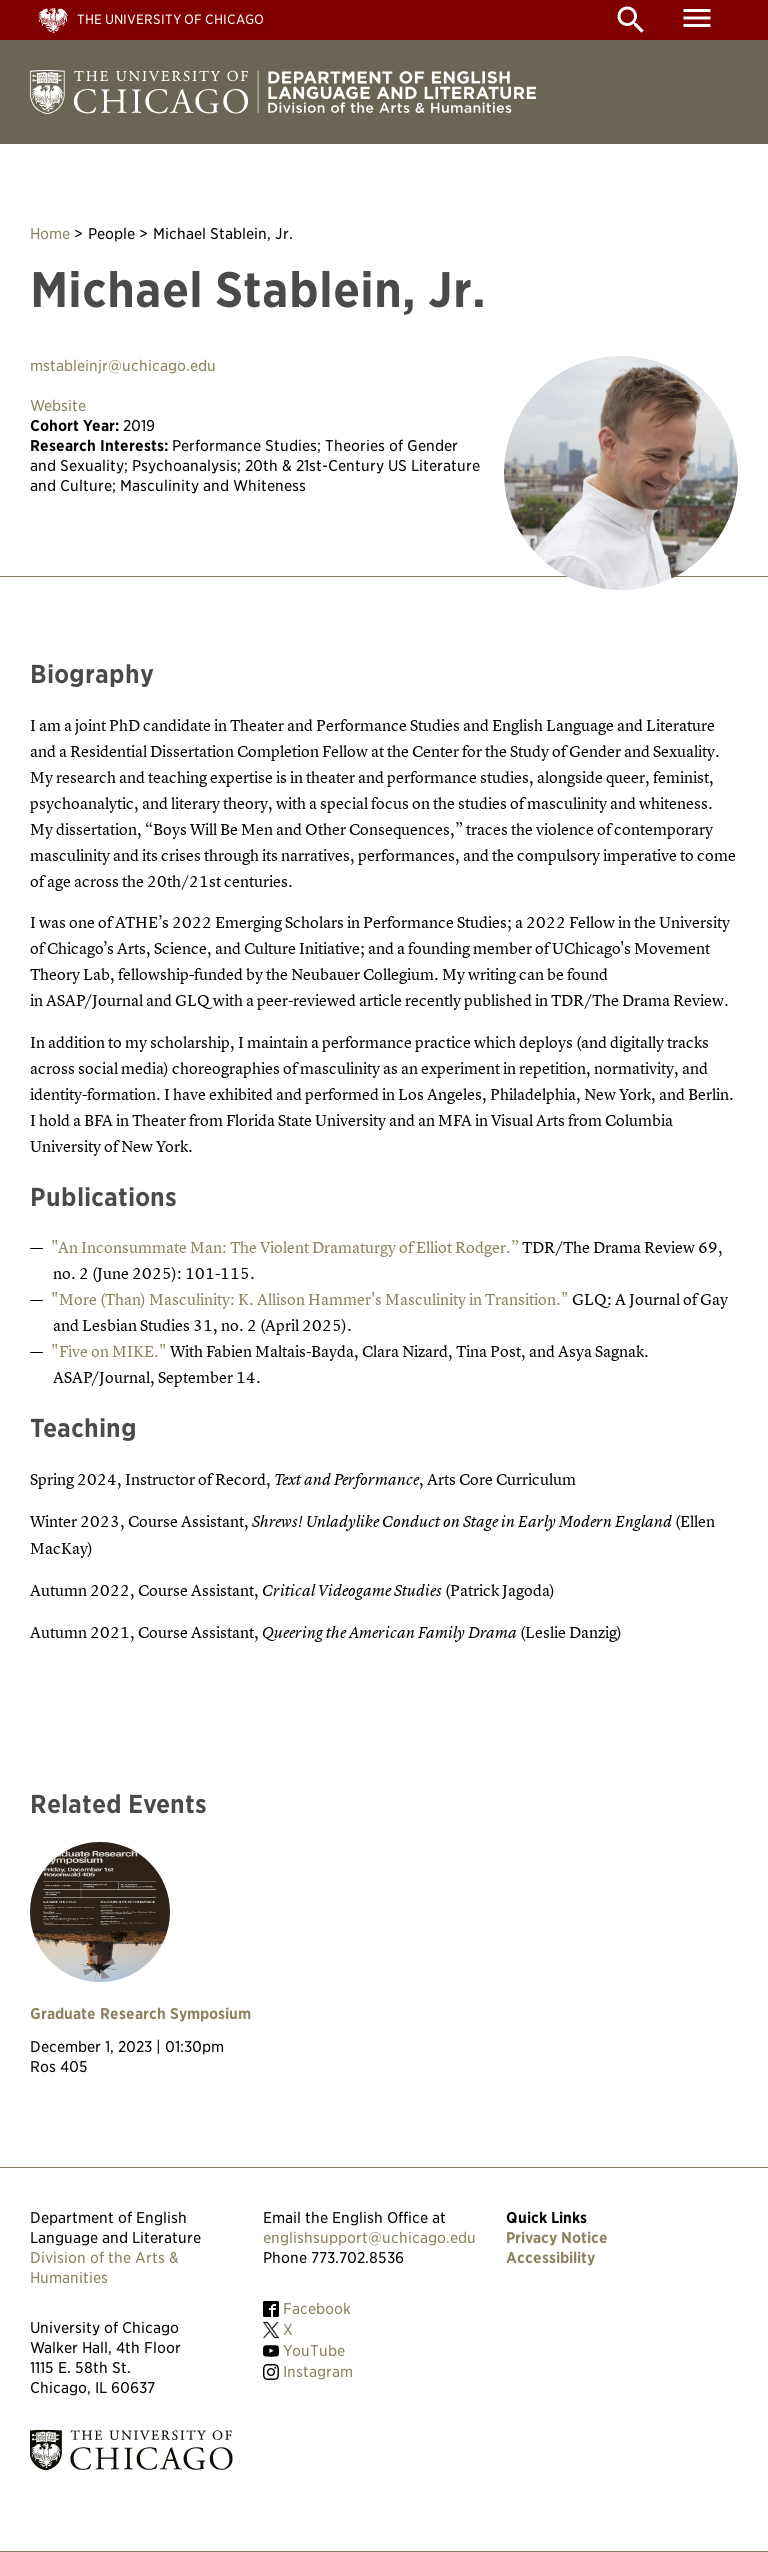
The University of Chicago (170, 19)
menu (697, 18)
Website (58, 406)
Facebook (317, 2309)
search (631, 20)
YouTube (314, 2351)
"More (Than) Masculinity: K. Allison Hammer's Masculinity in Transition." (310, 1299)
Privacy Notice (557, 2238)
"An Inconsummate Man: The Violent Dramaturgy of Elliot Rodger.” (285, 1247)
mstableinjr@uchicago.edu (123, 366)
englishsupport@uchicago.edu (369, 2238)
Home (50, 234)
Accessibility (550, 2258)
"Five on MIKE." (109, 1351)
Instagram (318, 2372)
